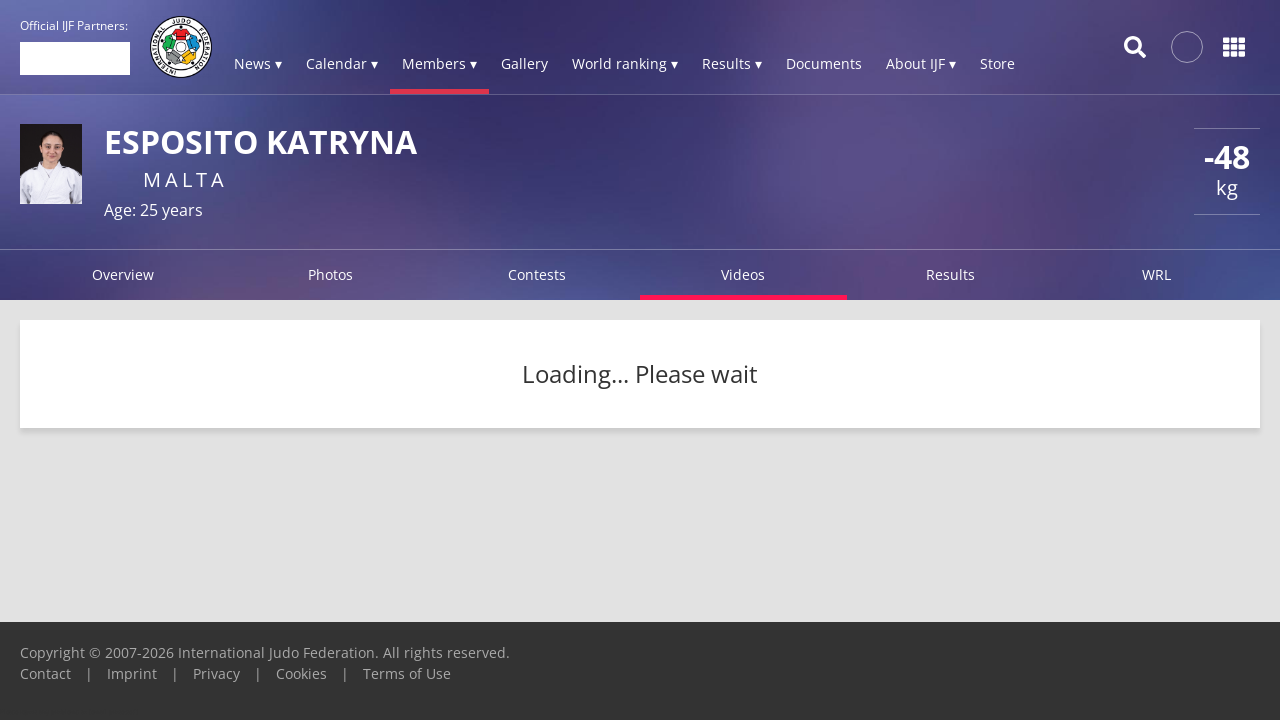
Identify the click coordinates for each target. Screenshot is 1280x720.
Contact (45, 673)
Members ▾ (439, 63)
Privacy (216, 673)
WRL (1156, 274)
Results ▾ (732, 63)
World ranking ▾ (625, 63)
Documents (824, 63)
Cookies (301, 673)
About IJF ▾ (921, 63)
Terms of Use (407, 673)
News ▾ (258, 63)
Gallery (524, 63)
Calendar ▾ (342, 63)
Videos (743, 274)
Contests (537, 274)
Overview (123, 274)
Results (950, 274)
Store (997, 63)
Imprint (132, 673)
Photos (330, 274)
